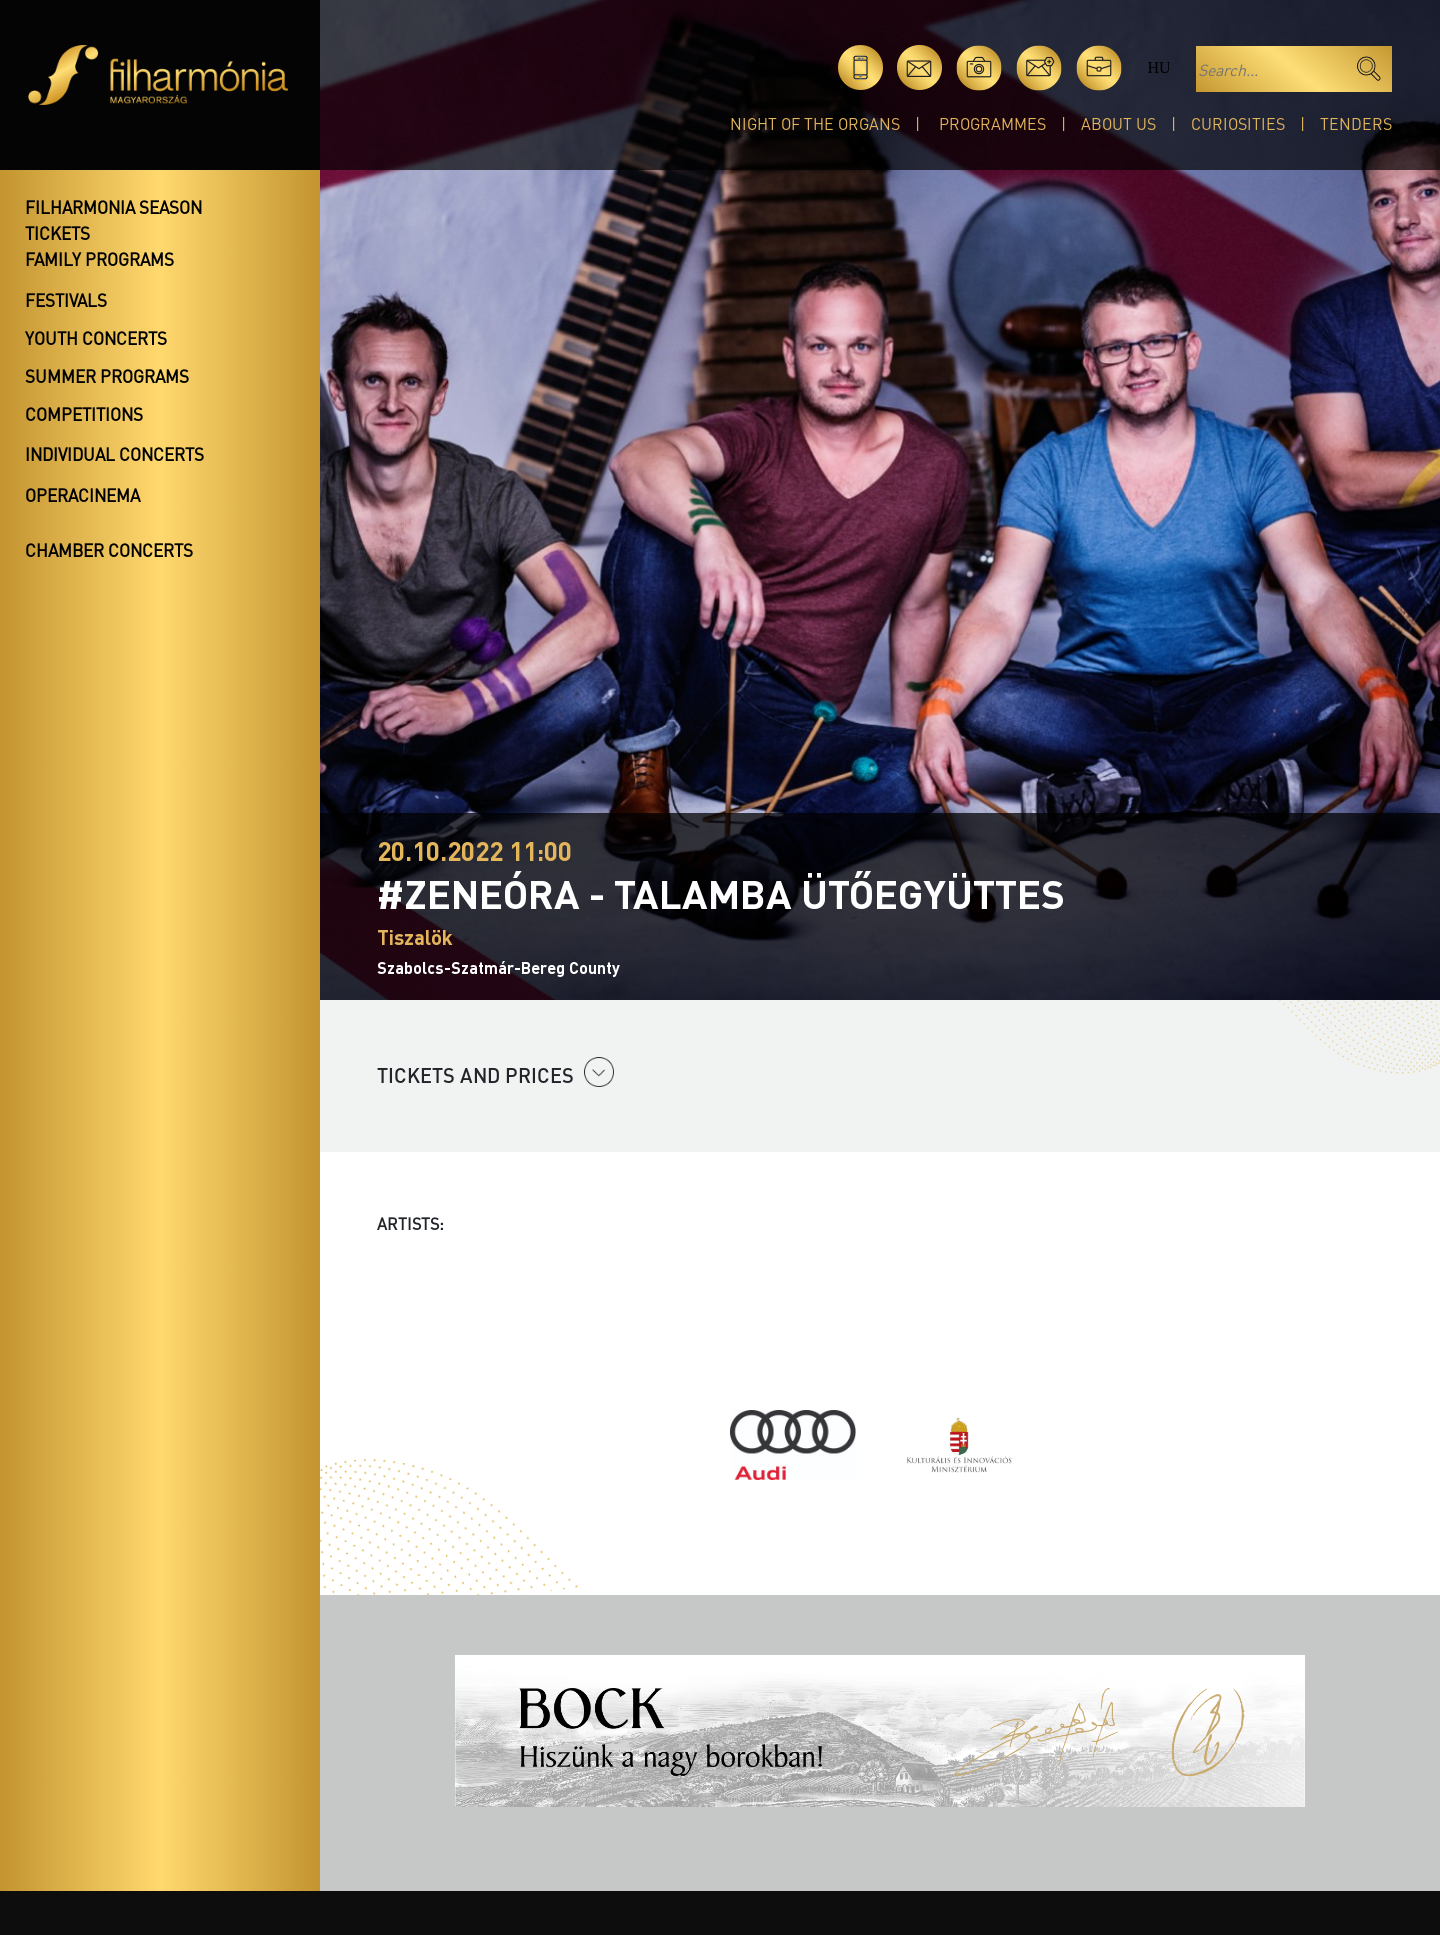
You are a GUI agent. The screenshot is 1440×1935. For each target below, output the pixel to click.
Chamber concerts (109, 550)
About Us (1118, 123)
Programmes (992, 123)
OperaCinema (82, 495)
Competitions (84, 414)
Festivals (66, 300)
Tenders (1356, 123)
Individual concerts (114, 454)
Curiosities (1238, 123)
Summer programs (107, 376)
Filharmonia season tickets (113, 220)
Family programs (99, 259)
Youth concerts (96, 338)
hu (1158, 67)
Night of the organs (815, 123)
